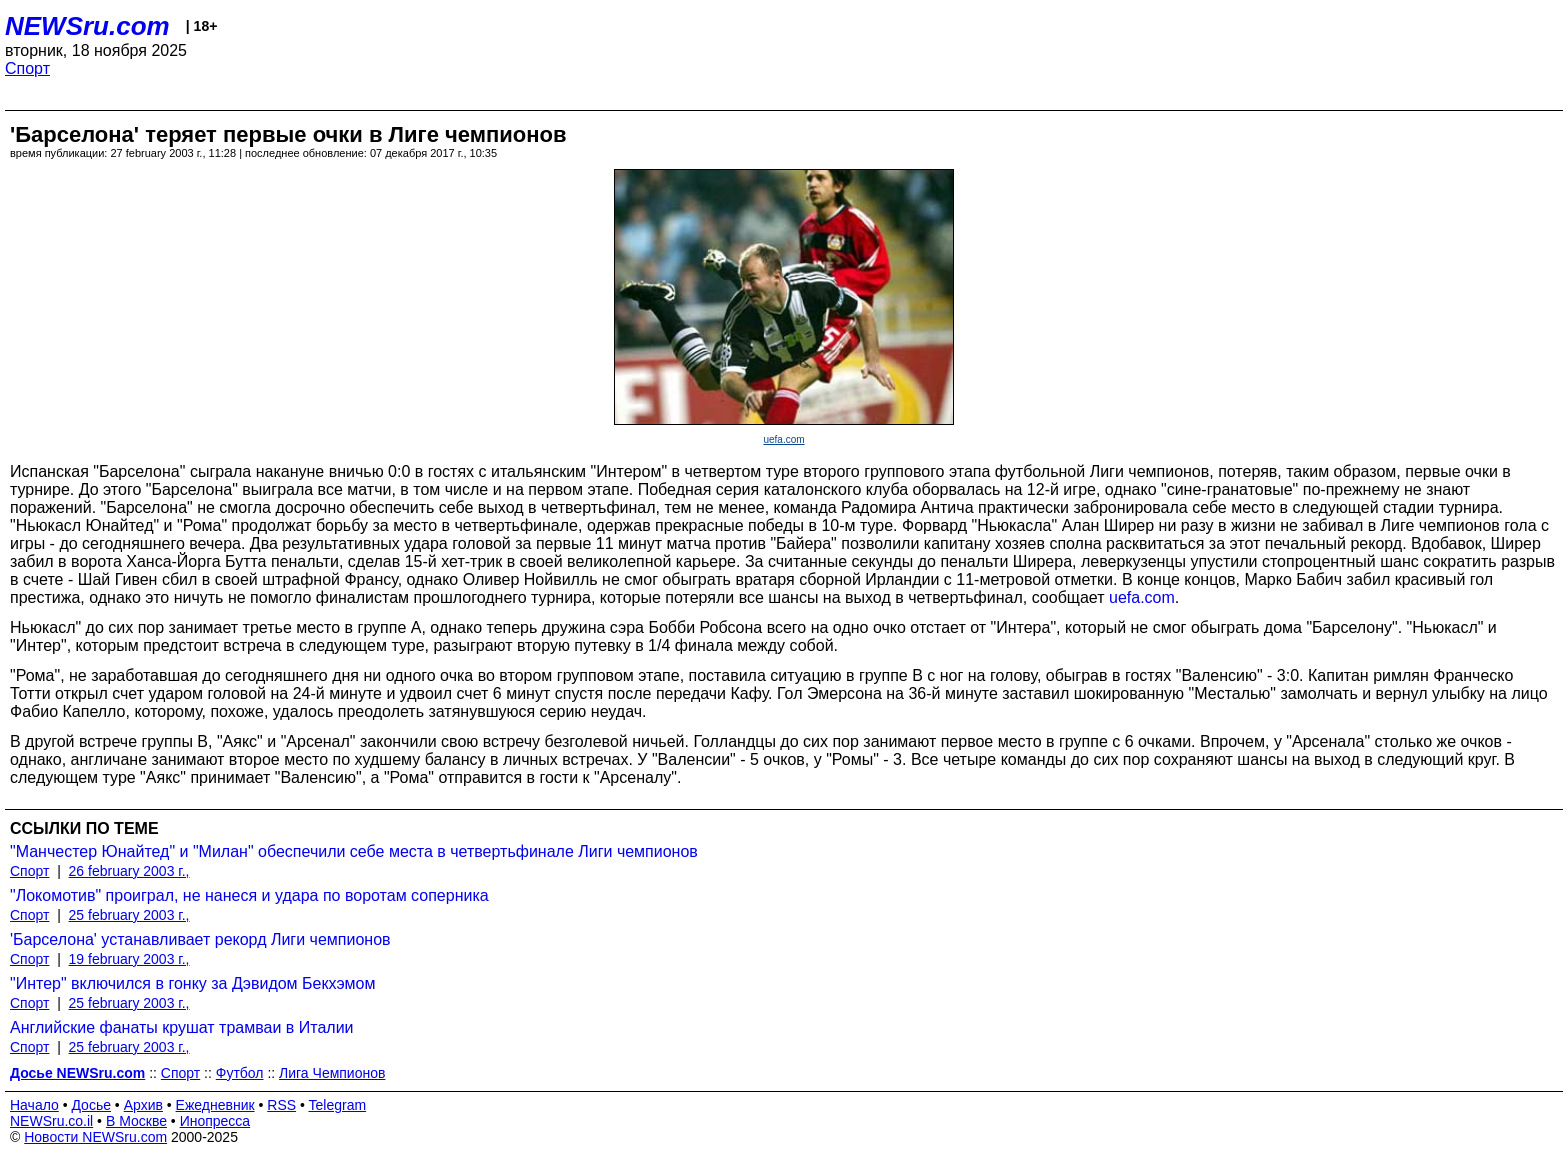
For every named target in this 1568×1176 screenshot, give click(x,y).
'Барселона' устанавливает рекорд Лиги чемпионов (200, 939)
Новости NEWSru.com (95, 1137)
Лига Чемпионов (332, 1073)
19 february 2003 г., (129, 959)
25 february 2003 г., (129, 915)
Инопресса (215, 1121)
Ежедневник (215, 1105)
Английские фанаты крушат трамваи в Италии (182, 1027)
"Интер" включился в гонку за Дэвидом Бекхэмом (193, 983)
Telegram (338, 1105)
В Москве (136, 1121)
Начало (34, 1105)
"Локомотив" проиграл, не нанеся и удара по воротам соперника (249, 895)
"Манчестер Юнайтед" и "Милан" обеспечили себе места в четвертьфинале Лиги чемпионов (354, 851)
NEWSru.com (87, 26)
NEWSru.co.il (51, 1121)
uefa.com (783, 439)
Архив (143, 1105)
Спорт (27, 68)
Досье (91, 1105)
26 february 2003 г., (129, 871)
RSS (281, 1105)
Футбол (240, 1073)
